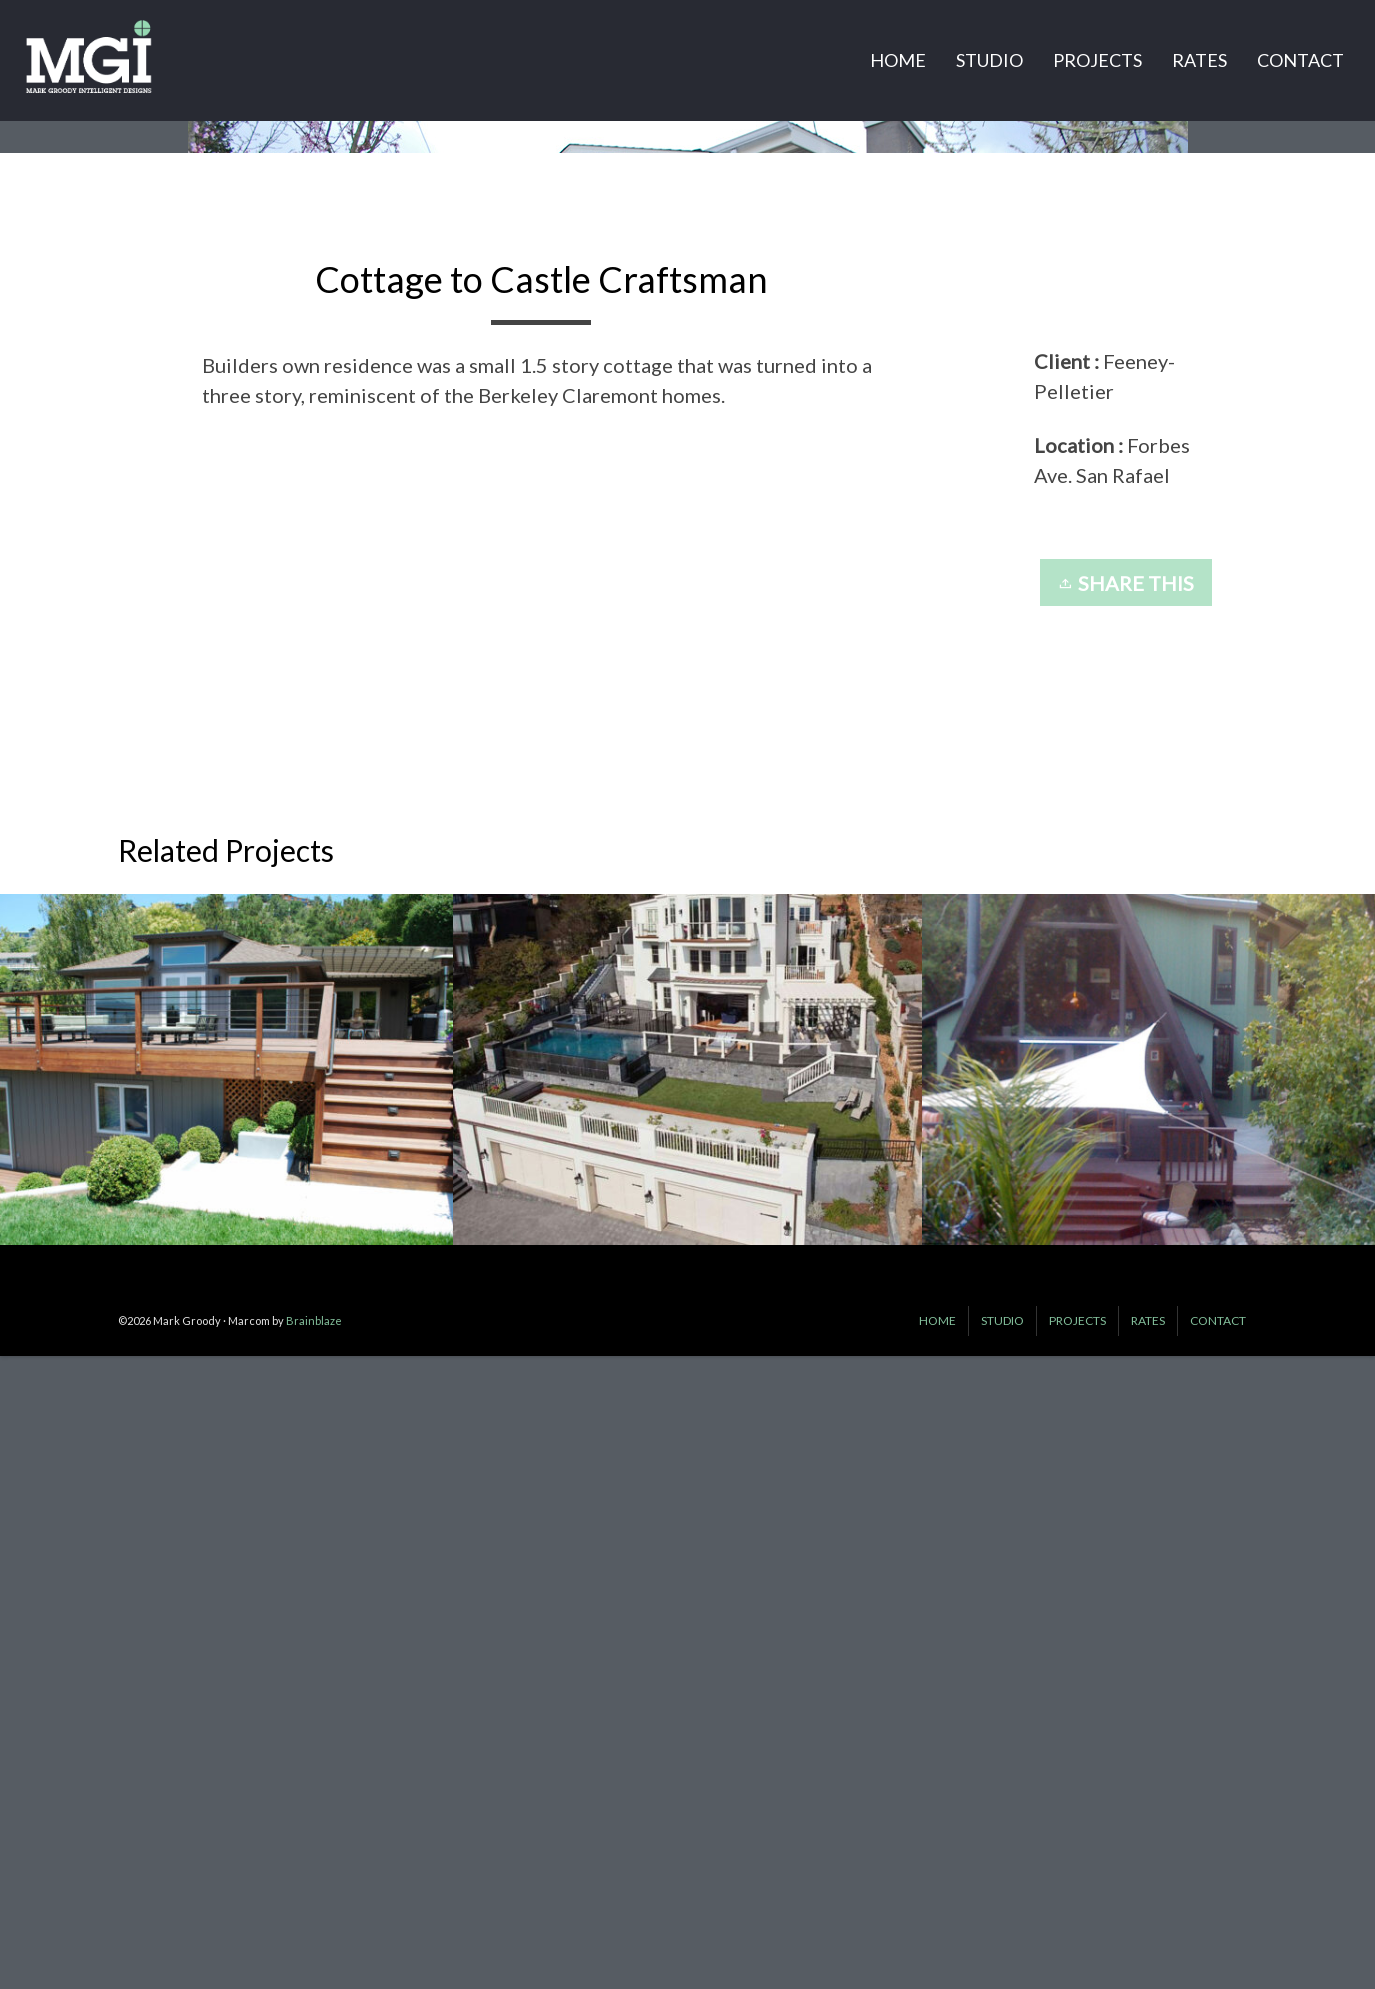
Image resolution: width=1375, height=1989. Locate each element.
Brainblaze (314, 1957)
